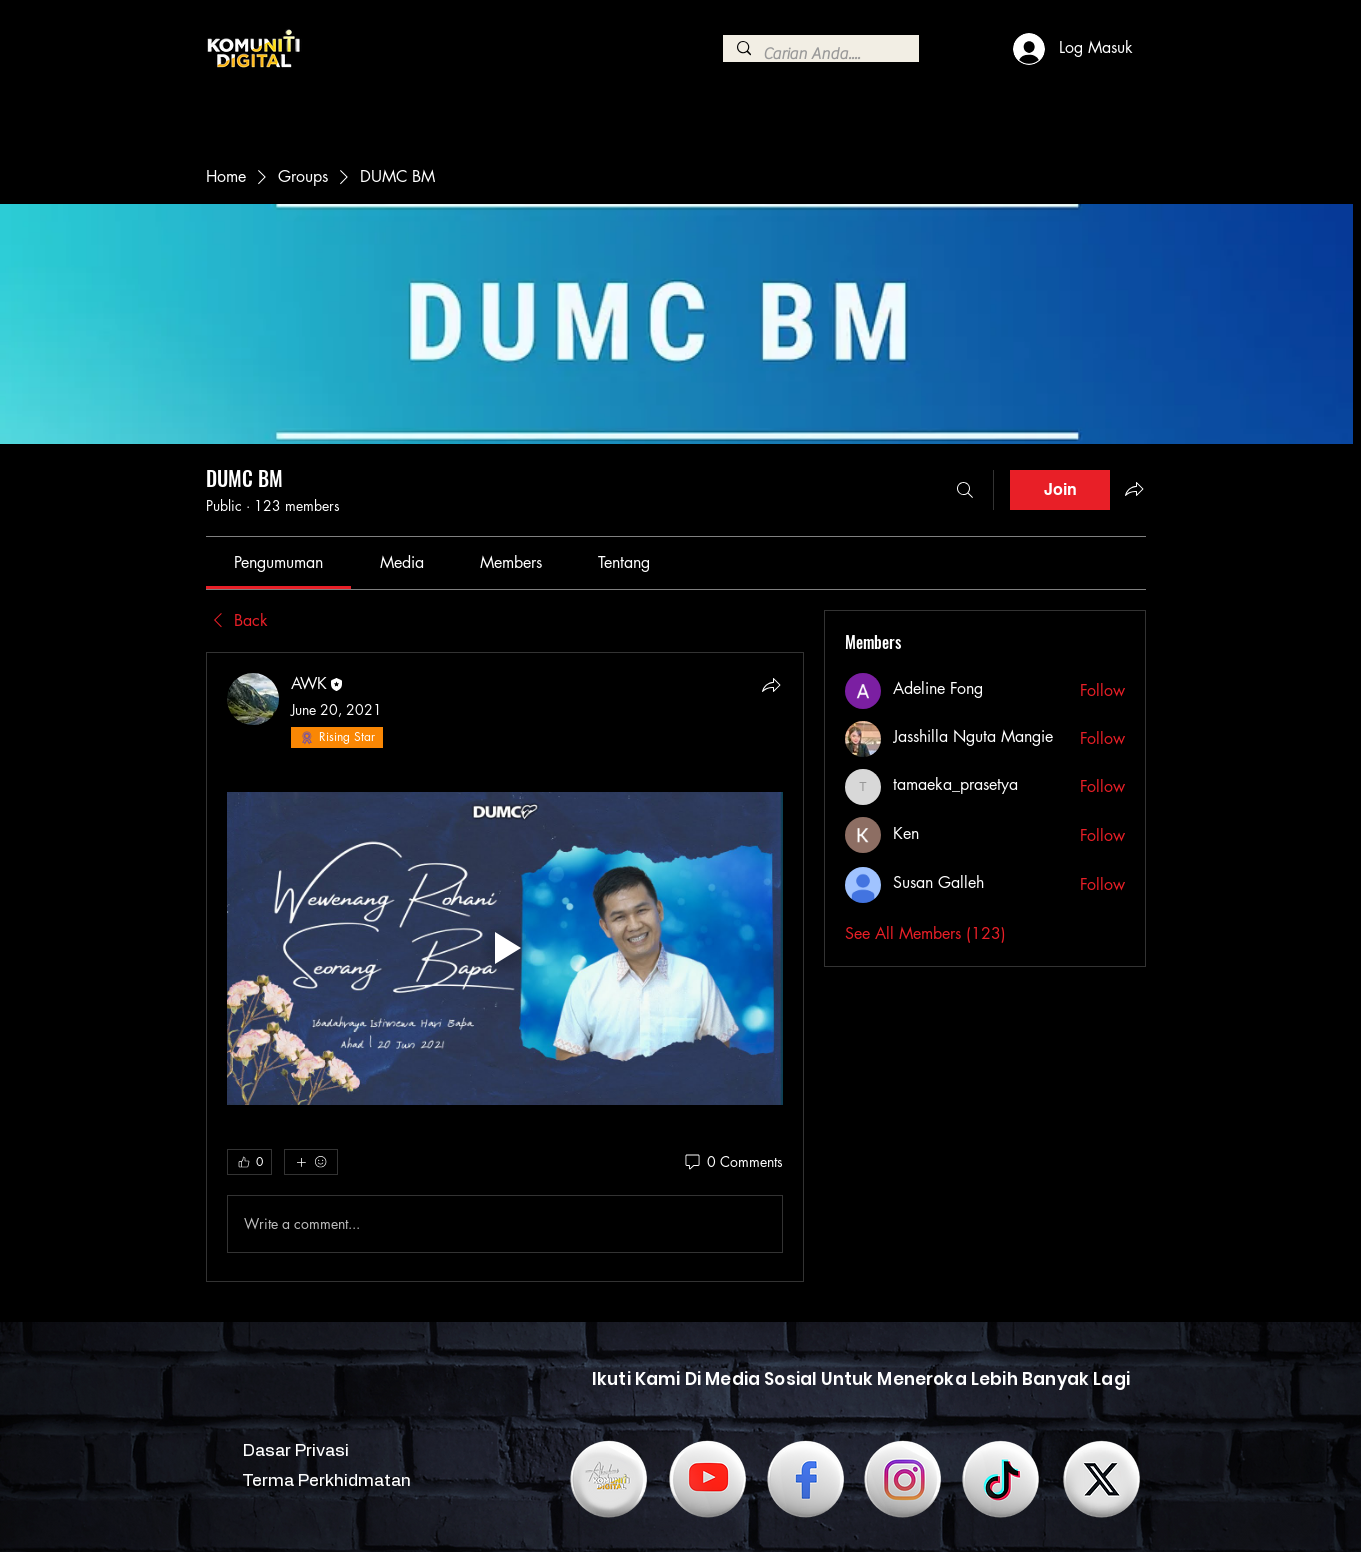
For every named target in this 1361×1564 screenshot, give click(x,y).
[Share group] (1134, 489)
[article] (505, 967)
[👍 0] (249, 1162)
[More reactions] (311, 1162)
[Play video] (505, 948)
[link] (278, 562)
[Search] (965, 490)
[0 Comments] (732, 1162)
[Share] (771, 685)
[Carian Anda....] (820, 54)
